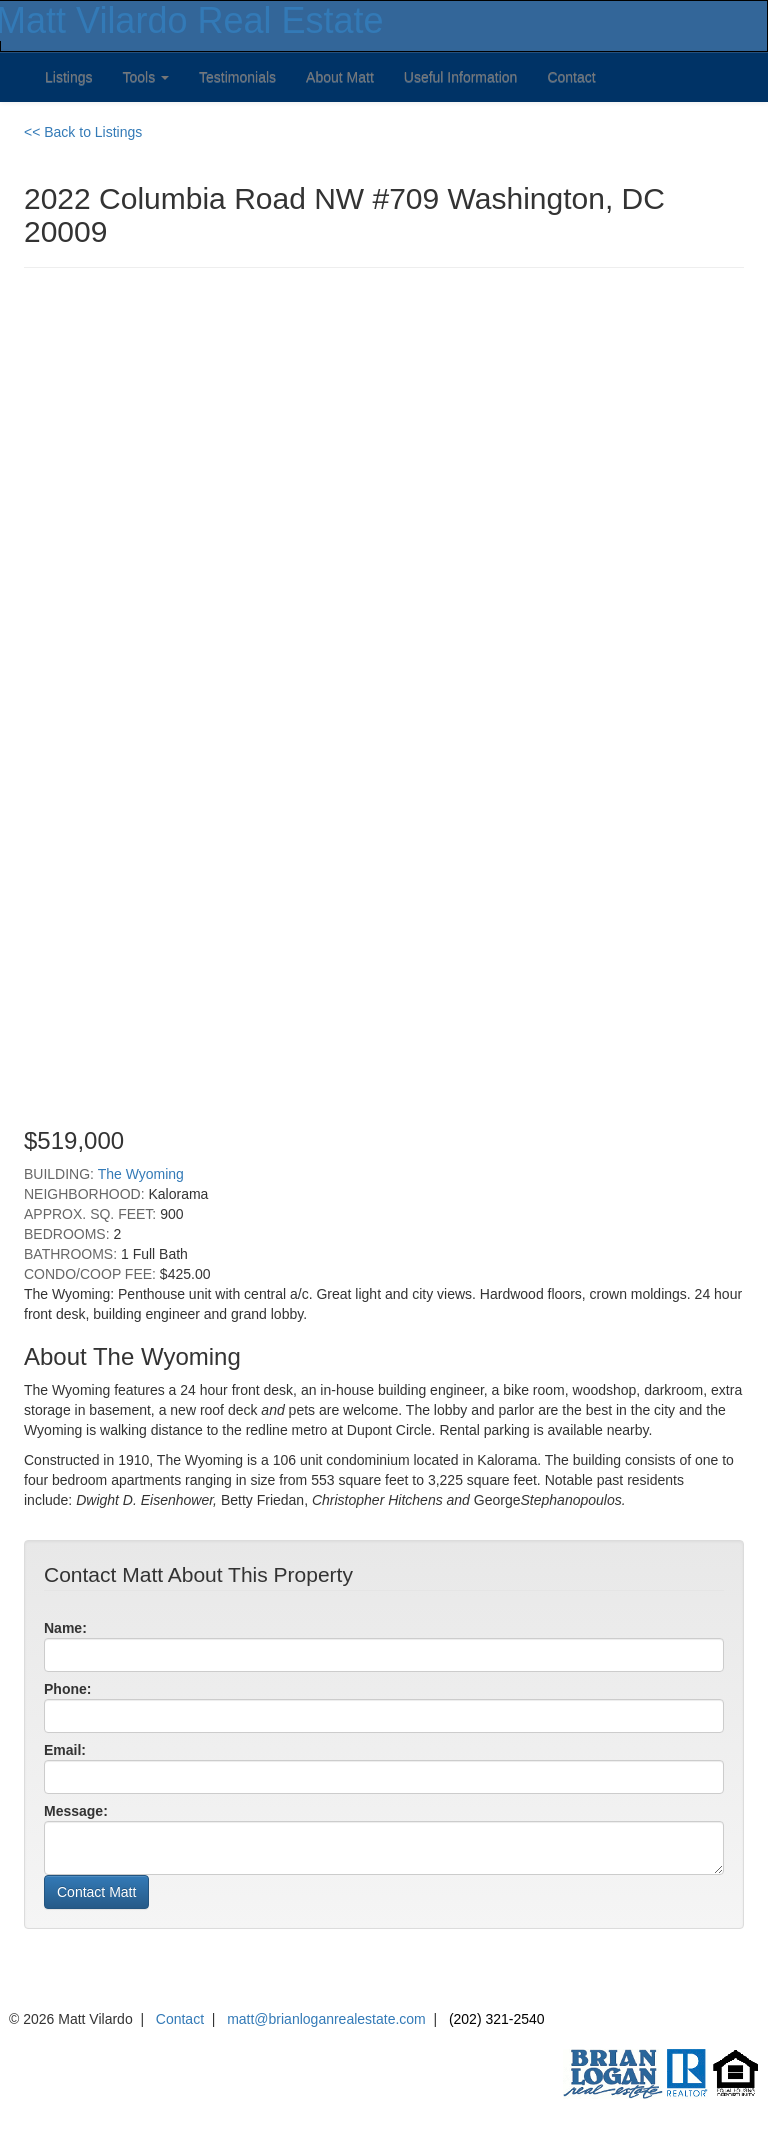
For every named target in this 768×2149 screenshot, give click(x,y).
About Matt (340, 77)
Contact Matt (96, 1892)
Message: (76, 1811)
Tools (145, 77)
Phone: (67, 1689)
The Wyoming (141, 1174)
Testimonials (237, 77)
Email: (65, 1750)
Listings (68, 77)
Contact (571, 77)
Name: (65, 1628)
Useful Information (461, 77)
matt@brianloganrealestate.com (326, 2019)
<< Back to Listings (83, 132)
